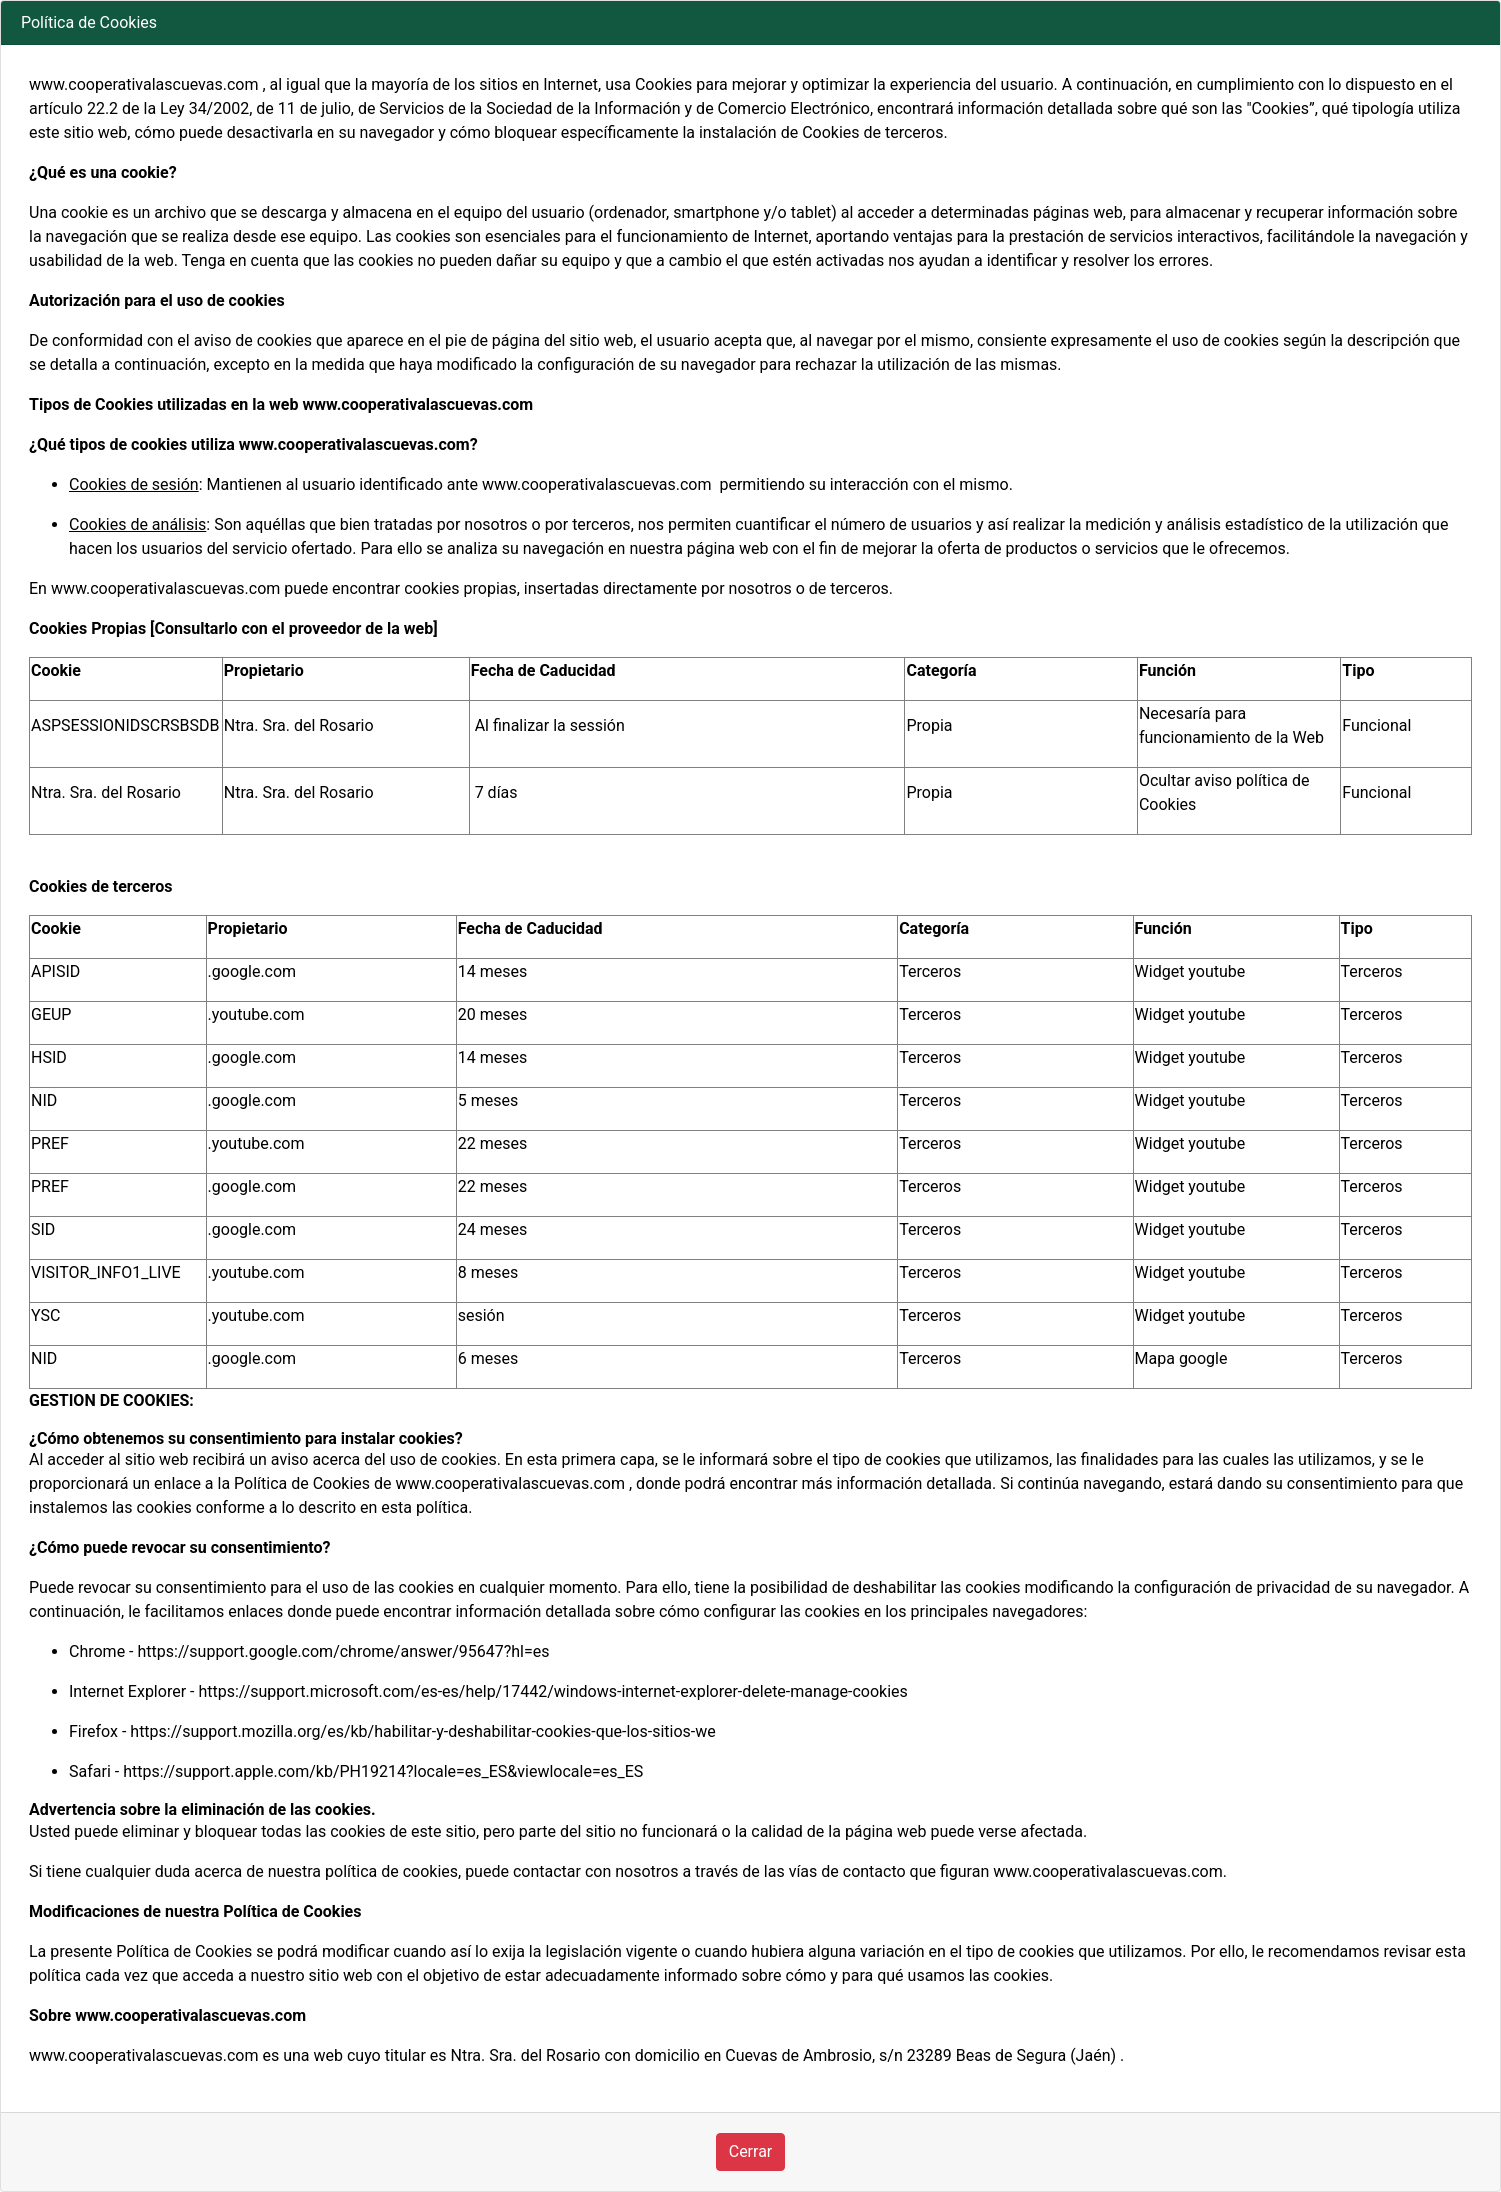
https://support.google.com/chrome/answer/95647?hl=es (344, 1651)
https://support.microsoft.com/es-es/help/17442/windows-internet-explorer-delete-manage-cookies (552, 1691)
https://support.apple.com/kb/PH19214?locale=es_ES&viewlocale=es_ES (383, 1771)
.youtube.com (256, 1014)
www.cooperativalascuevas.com (510, 1483)
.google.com (252, 971)
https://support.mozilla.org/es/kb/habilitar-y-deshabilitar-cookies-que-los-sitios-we (422, 1731)
